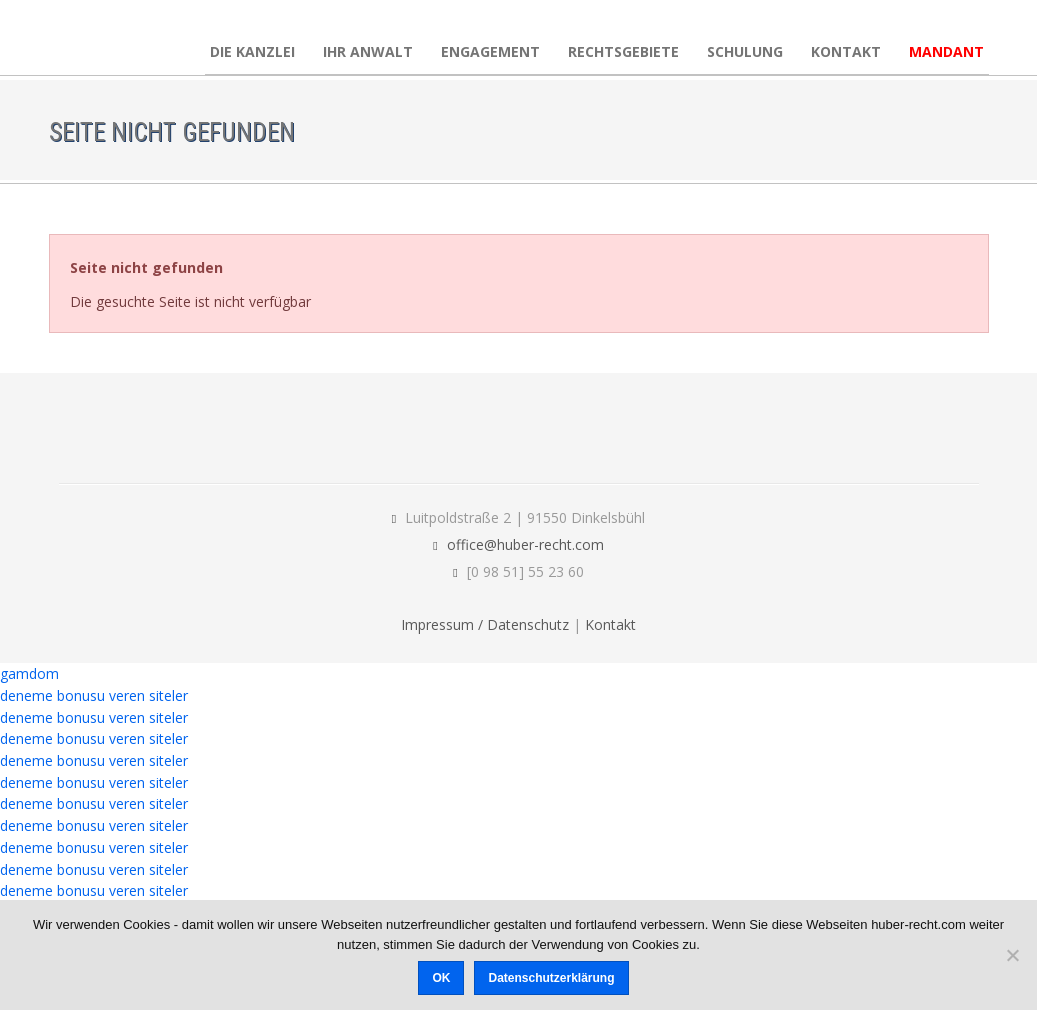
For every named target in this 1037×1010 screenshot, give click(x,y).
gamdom (29, 673)
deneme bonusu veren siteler (94, 695)
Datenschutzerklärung (551, 978)
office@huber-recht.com (525, 544)
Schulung (745, 51)
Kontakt (846, 51)
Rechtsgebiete (623, 51)
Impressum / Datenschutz (485, 624)
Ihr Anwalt (368, 51)
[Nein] (1012, 955)
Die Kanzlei (252, 51)
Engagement (490, 51)
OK (441, 978)
